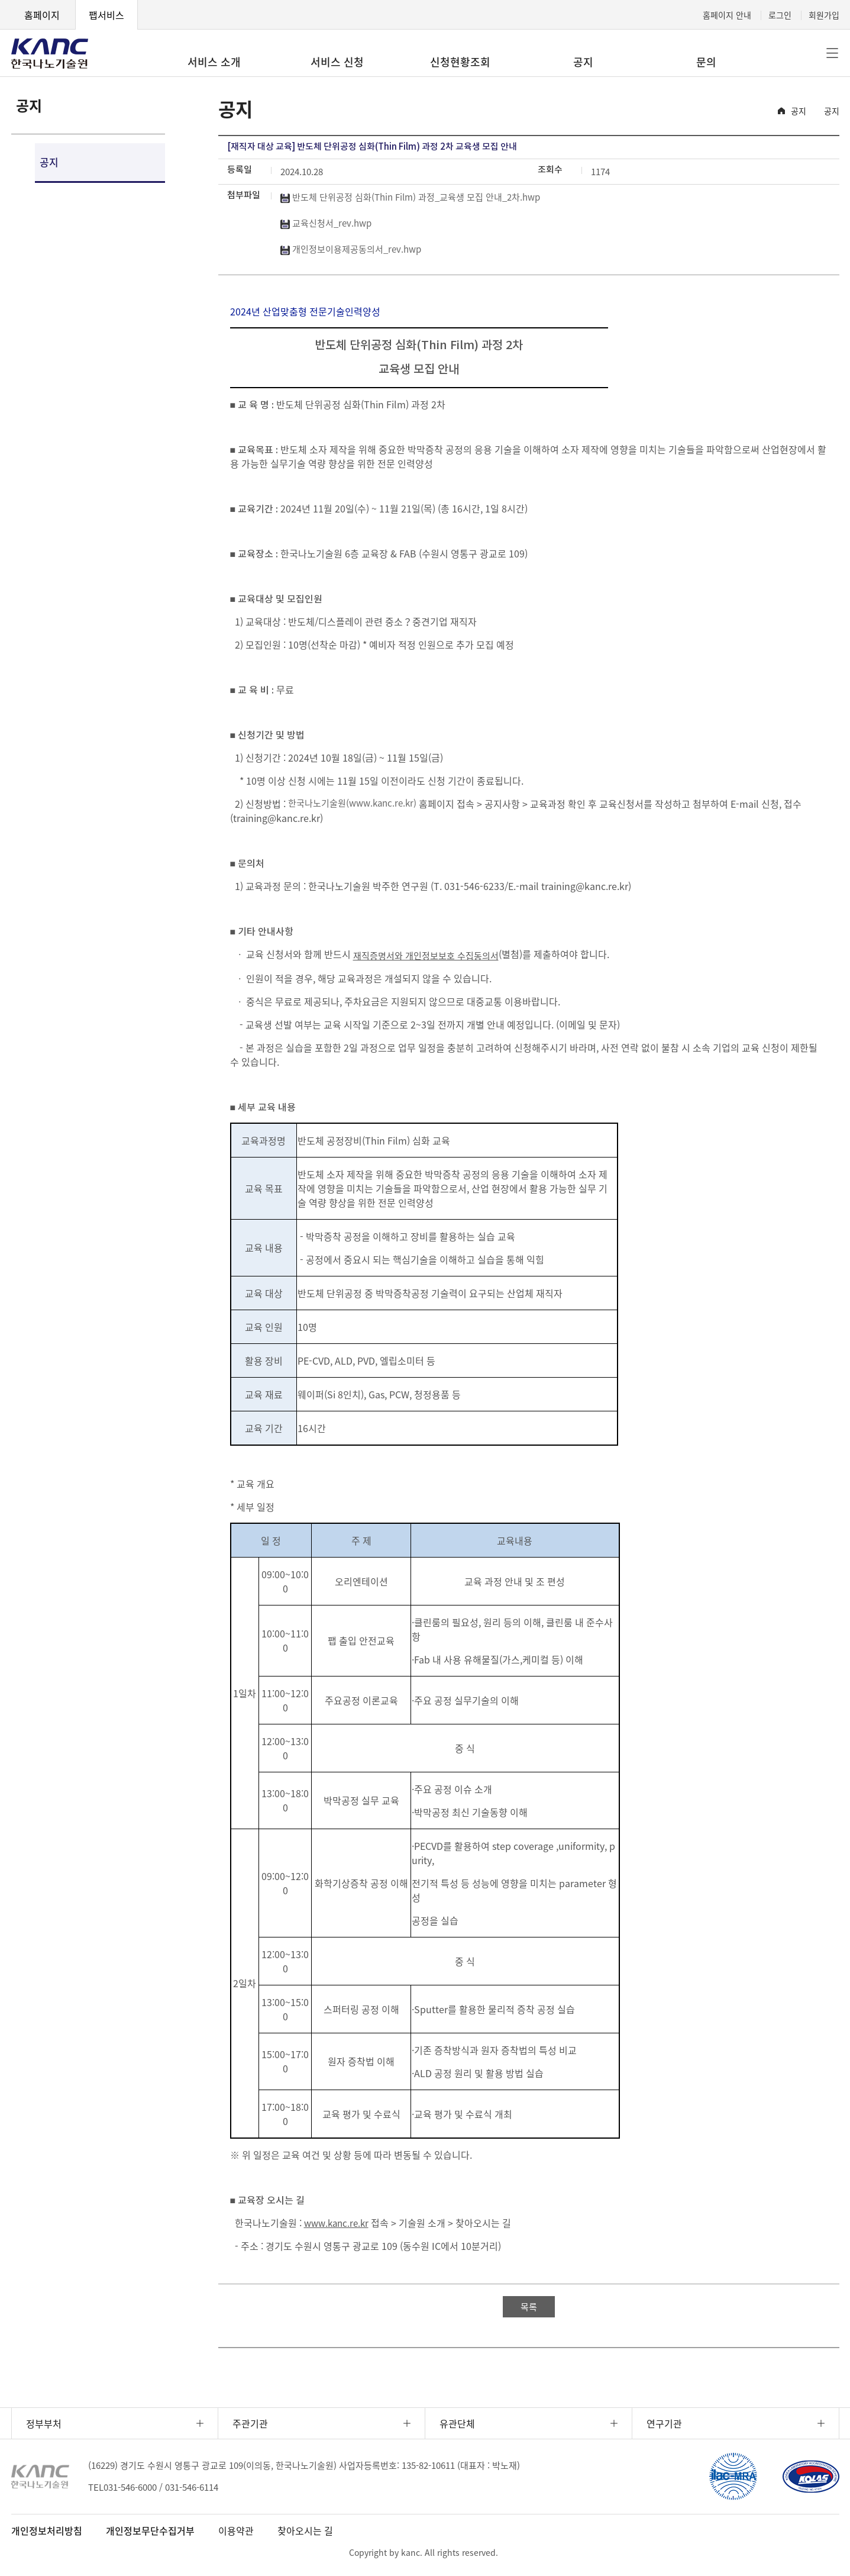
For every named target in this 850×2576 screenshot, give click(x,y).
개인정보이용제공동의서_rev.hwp (350, 249)
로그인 (779, 15)
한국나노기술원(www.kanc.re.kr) (352, 803)
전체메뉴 (832, 53)
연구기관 (664, 2423)
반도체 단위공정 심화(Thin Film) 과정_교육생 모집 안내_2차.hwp (410, 197)
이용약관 (236, 2530)
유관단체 (457, 2423)
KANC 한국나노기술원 (49, 53)
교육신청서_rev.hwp (325, 223)
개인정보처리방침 (46, 2530)
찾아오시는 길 (305, 2530)
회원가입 (824, 15)
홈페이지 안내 (727, 15)
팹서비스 (106, 15)
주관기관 (250, 2423)
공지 (583, 62)
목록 (529, 2306)
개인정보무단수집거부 (150, 2530)
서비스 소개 (214, 62)
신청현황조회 (460, 62)
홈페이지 (42, 15)
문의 (706, 62)
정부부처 (44, 2423)
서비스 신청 (337, 62)
